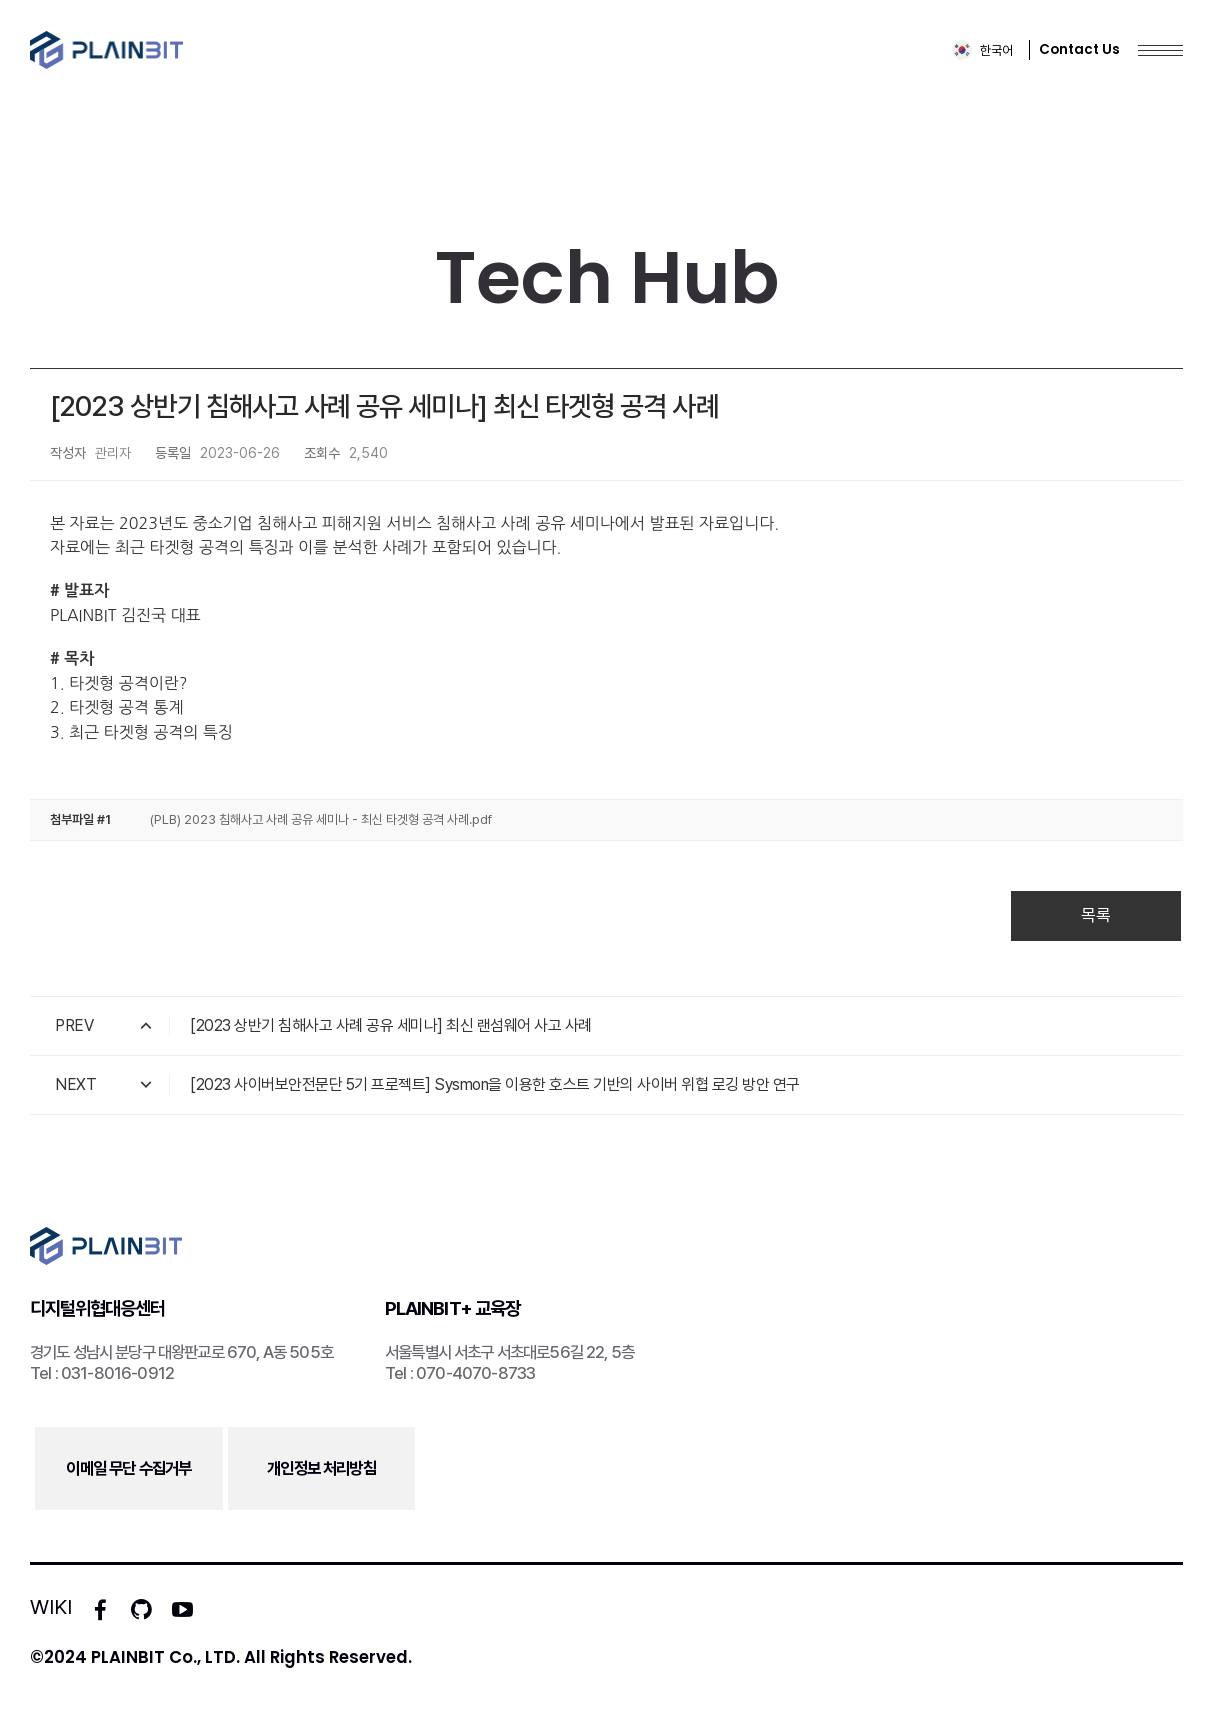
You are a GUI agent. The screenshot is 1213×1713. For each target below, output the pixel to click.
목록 (1096, 915)
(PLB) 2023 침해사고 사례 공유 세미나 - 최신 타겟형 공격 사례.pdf (321, 819)
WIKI (51, 1607)
